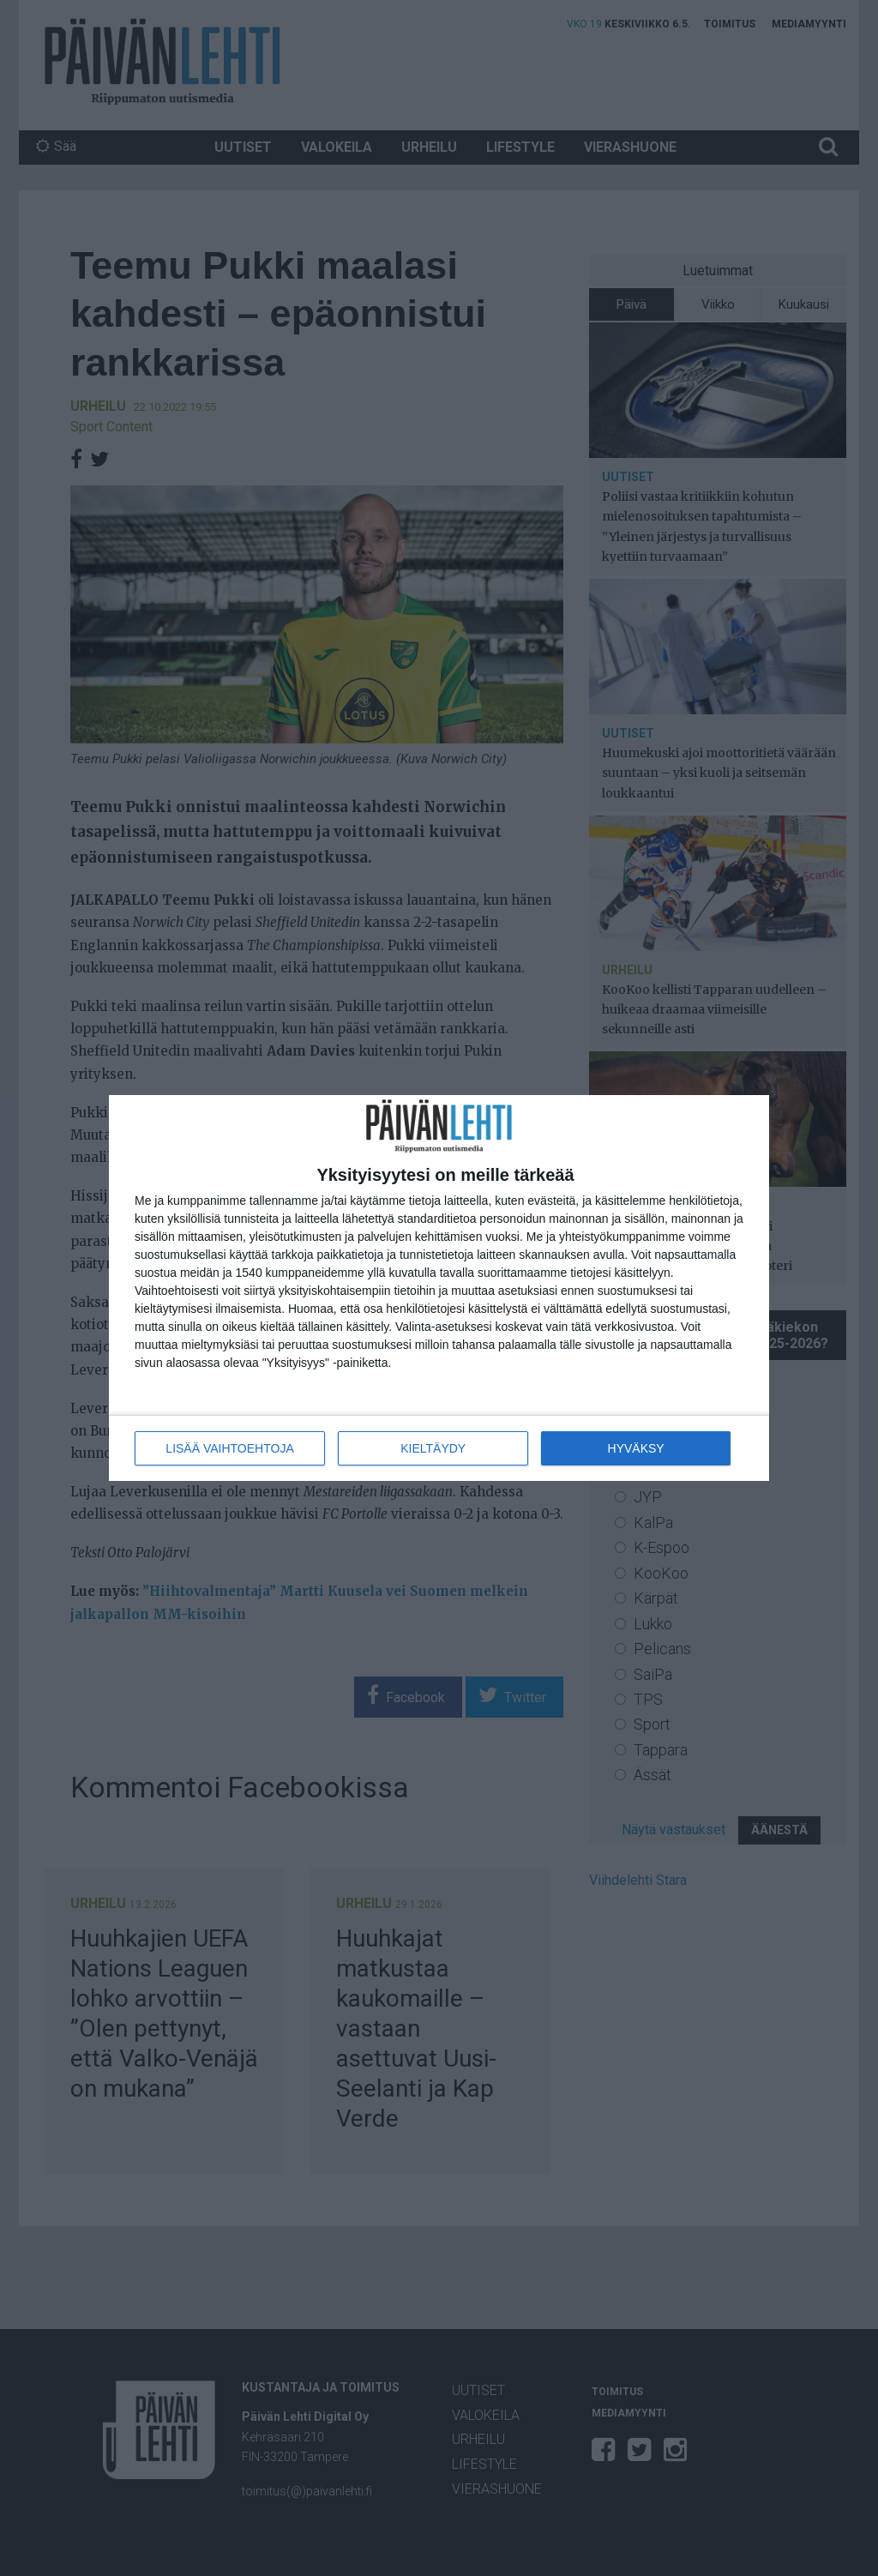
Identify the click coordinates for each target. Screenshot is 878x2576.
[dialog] (439, 1288)
